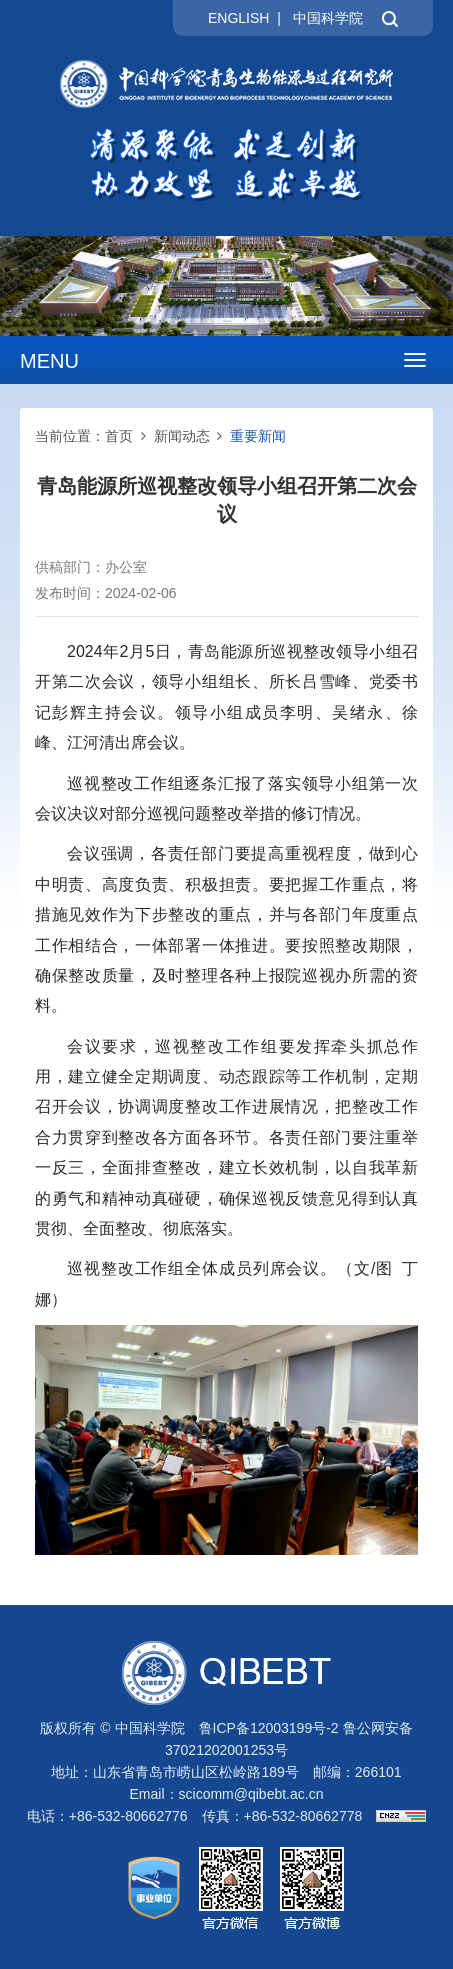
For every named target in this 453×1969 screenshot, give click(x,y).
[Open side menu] (415, 360)
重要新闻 (258, 436)
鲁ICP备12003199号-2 (269, 1728)
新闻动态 (182, 436)
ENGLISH (238, 18)
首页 (119, 436)
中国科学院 (328, 18)
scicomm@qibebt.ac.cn (251, 1794)
